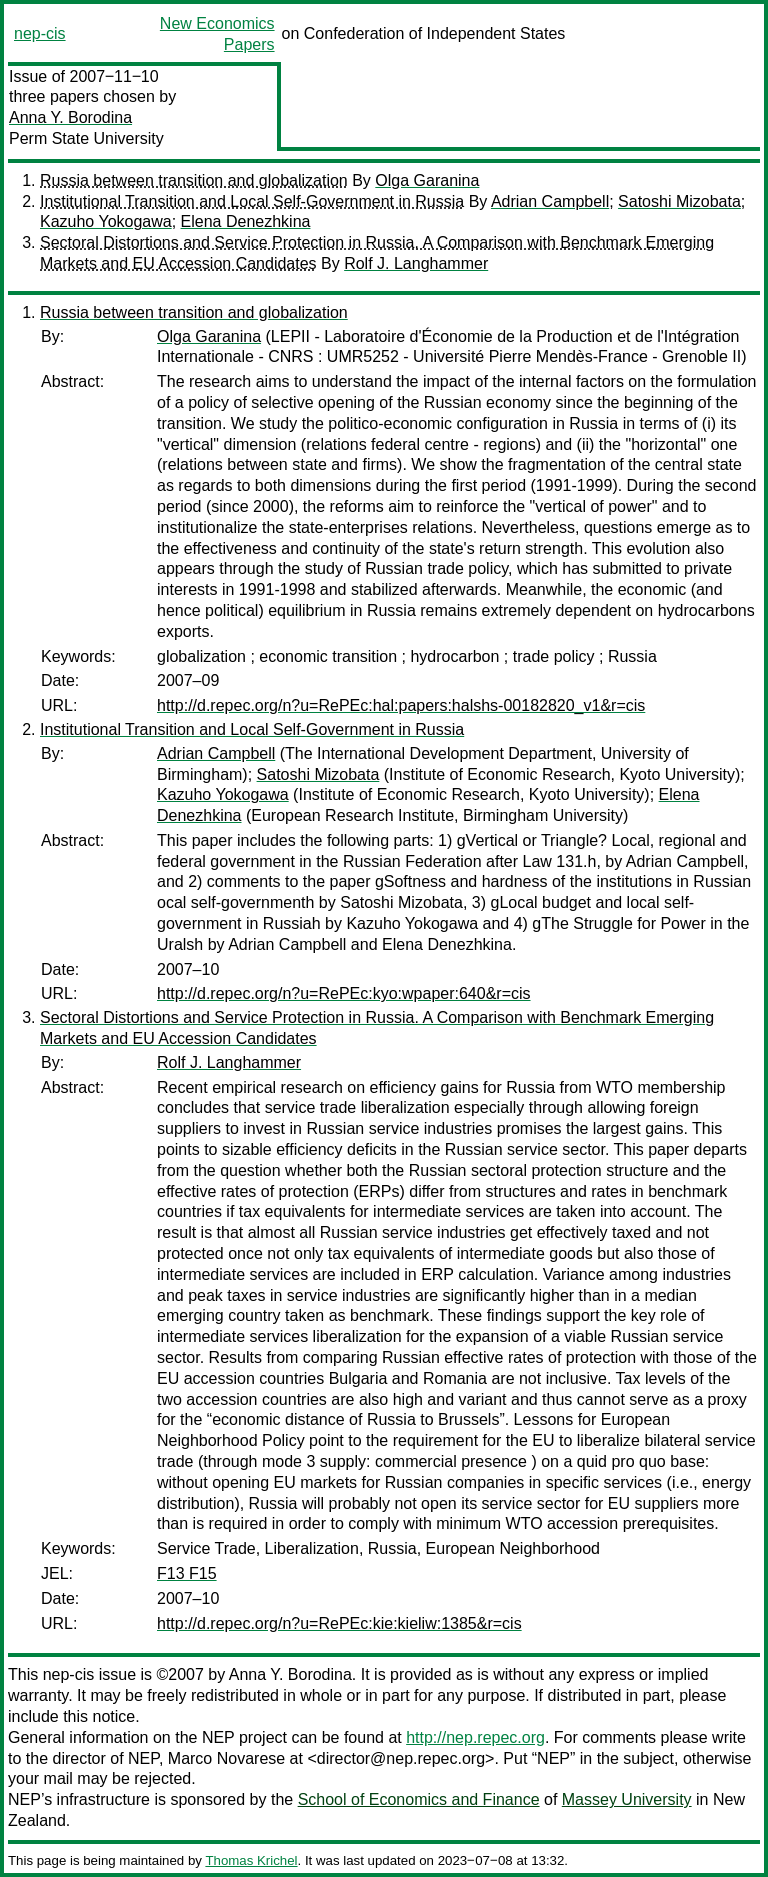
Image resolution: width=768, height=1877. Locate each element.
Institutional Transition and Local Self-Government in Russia (252, 201)
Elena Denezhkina (246, 221)
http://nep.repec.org (475, 1737)
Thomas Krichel (251, 1860)
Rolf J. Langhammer (416, 263)
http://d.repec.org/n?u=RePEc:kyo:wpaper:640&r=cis (344, 993)
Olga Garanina (427, 180)
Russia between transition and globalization (194, 180)
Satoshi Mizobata (679, 201)
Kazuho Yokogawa (106, 221)
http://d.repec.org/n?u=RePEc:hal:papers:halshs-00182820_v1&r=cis (401, 705)
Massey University (627, 1799)
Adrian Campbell (550, 201)
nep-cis (40, 33)
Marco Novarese (226, 1758)
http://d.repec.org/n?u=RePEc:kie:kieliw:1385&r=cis (339, 1623)
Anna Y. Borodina (70, 117)
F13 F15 (187, 1573)
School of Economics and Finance (419, 1799)
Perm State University (86, 138)
